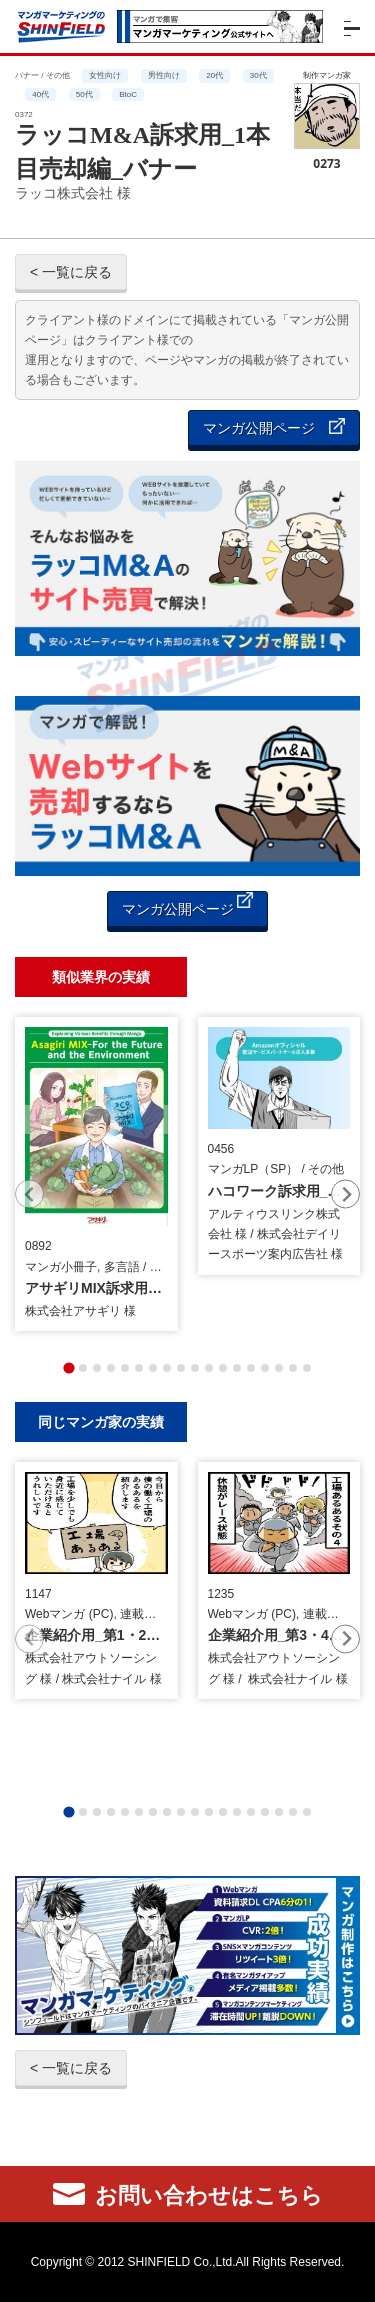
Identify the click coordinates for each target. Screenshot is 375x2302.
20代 (214, 75)
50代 (84, 94)
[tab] (68, 1367)
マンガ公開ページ (274, 427)
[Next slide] (345, 1194)
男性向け (164, 75)
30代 (258, 75)
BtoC (128, 94)
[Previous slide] (29, 1194)
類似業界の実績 (101, 976)
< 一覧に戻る (71, 272)
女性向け (105, 75)
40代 (40, 94)
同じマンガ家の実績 (101, 1421)
